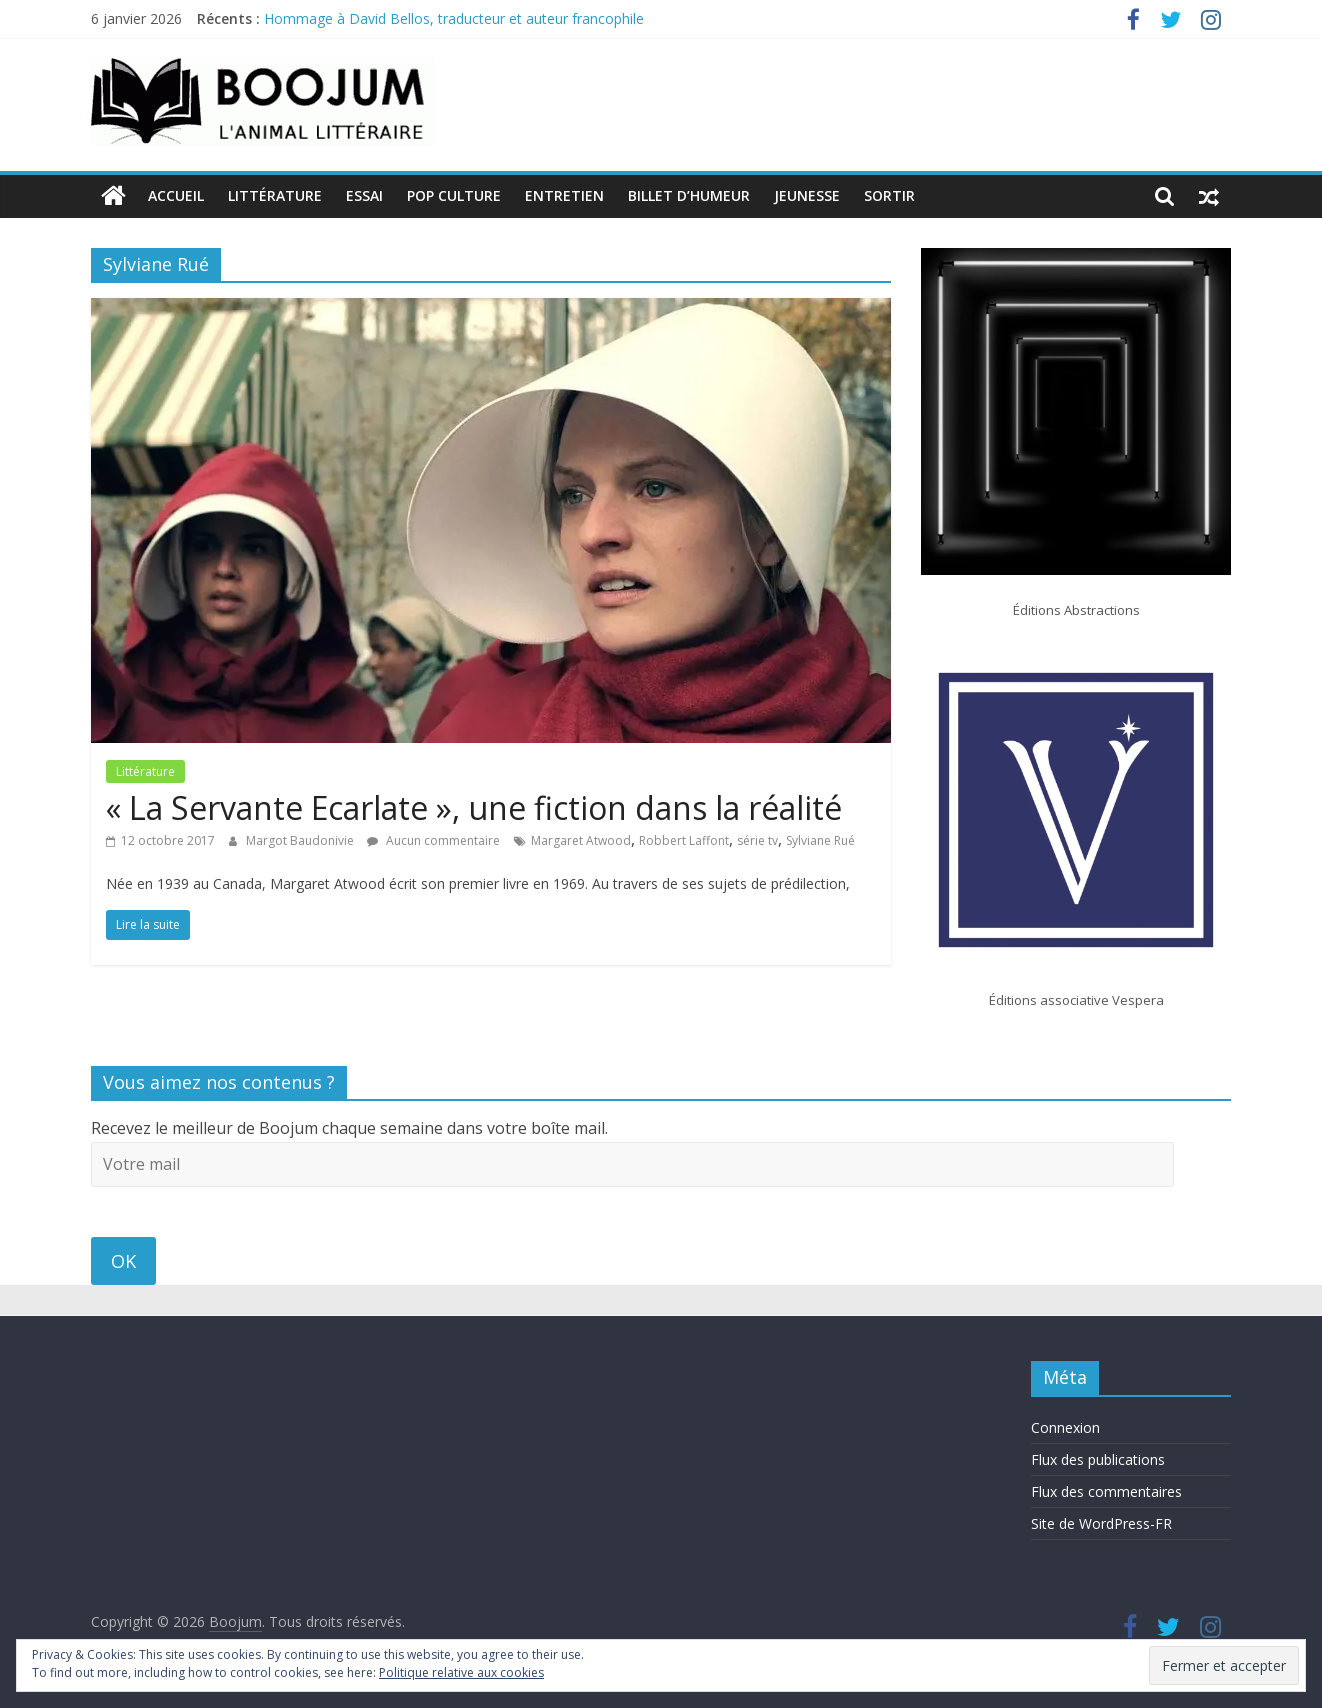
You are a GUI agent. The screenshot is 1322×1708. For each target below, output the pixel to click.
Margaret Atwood (581, 840)
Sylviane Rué (820, 840)
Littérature (275, 195)
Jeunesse (807, 195)
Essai (364, 195)
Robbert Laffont (684, 840)
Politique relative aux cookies (461, 1672)
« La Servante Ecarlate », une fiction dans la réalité (474, 807)
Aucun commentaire (433, 840)
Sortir (889, 195)
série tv (757, 840)
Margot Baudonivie (301, 840)
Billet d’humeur (689, 195)
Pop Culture (454, 195)
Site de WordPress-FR (1101, 1523)
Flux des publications (1098, 1459)
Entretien (564, 195)
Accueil (176, 195)
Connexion (1065, 1427)
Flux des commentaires (1106, 1491)
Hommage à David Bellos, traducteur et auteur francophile (454, 18)
